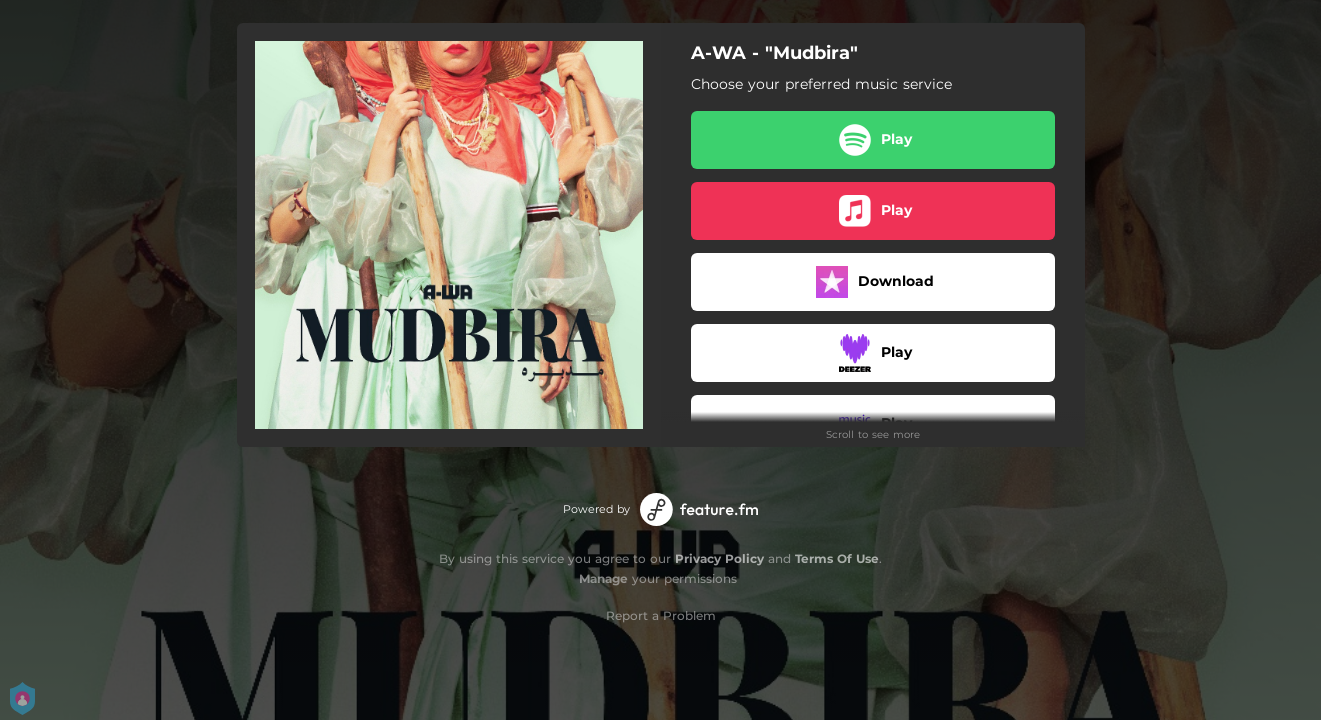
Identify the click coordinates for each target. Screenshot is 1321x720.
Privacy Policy (719, 558)
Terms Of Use (837, 558)
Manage (603, 578)
